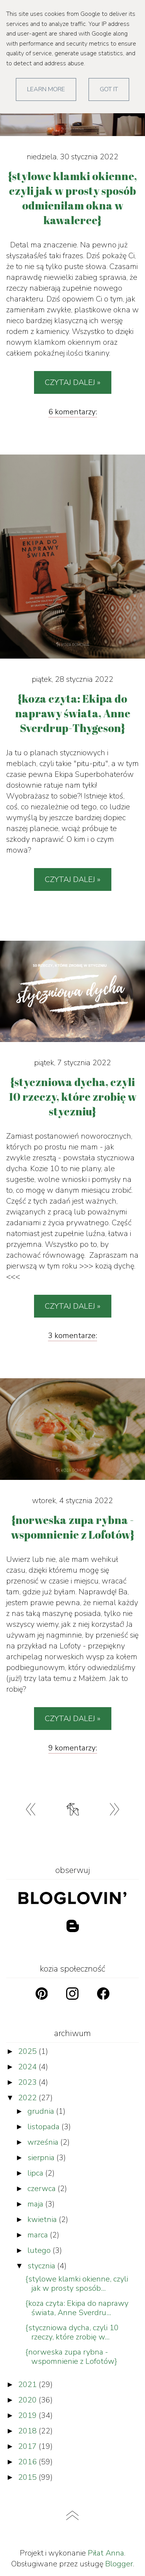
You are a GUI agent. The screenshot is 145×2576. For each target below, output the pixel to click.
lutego (40, 2250)
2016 (28, 2462)
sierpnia (41, 2157)
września (43, 2142)
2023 (28, 2082)
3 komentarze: (72, 1335)
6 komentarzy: (72, 412)
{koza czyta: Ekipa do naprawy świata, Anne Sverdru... (77, 2308)
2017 (28, 2446)
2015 (28, 2477)
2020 (28, 2400)
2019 (28, 2415)
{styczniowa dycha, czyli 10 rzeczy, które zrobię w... (72, 2332)
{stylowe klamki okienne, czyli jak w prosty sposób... (77, 2283)
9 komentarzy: (72, 1748)
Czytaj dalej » (73, 382)
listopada (44, 2126)
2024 (28, 2067)
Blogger (119, 2564)
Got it (109, 89)
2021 (28, 2384)
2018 (28, 2431)
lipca (36, 2173)
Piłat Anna (106, 2553)
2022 (28, 2097)
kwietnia (43, 2219)
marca (38, 2235)
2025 (28, 2051)
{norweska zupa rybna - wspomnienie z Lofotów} (71, 2357)
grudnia (41, 2111)
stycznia (42, 2266)
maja (36, 2204)
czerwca (42, 2188)
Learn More (46, 89)
